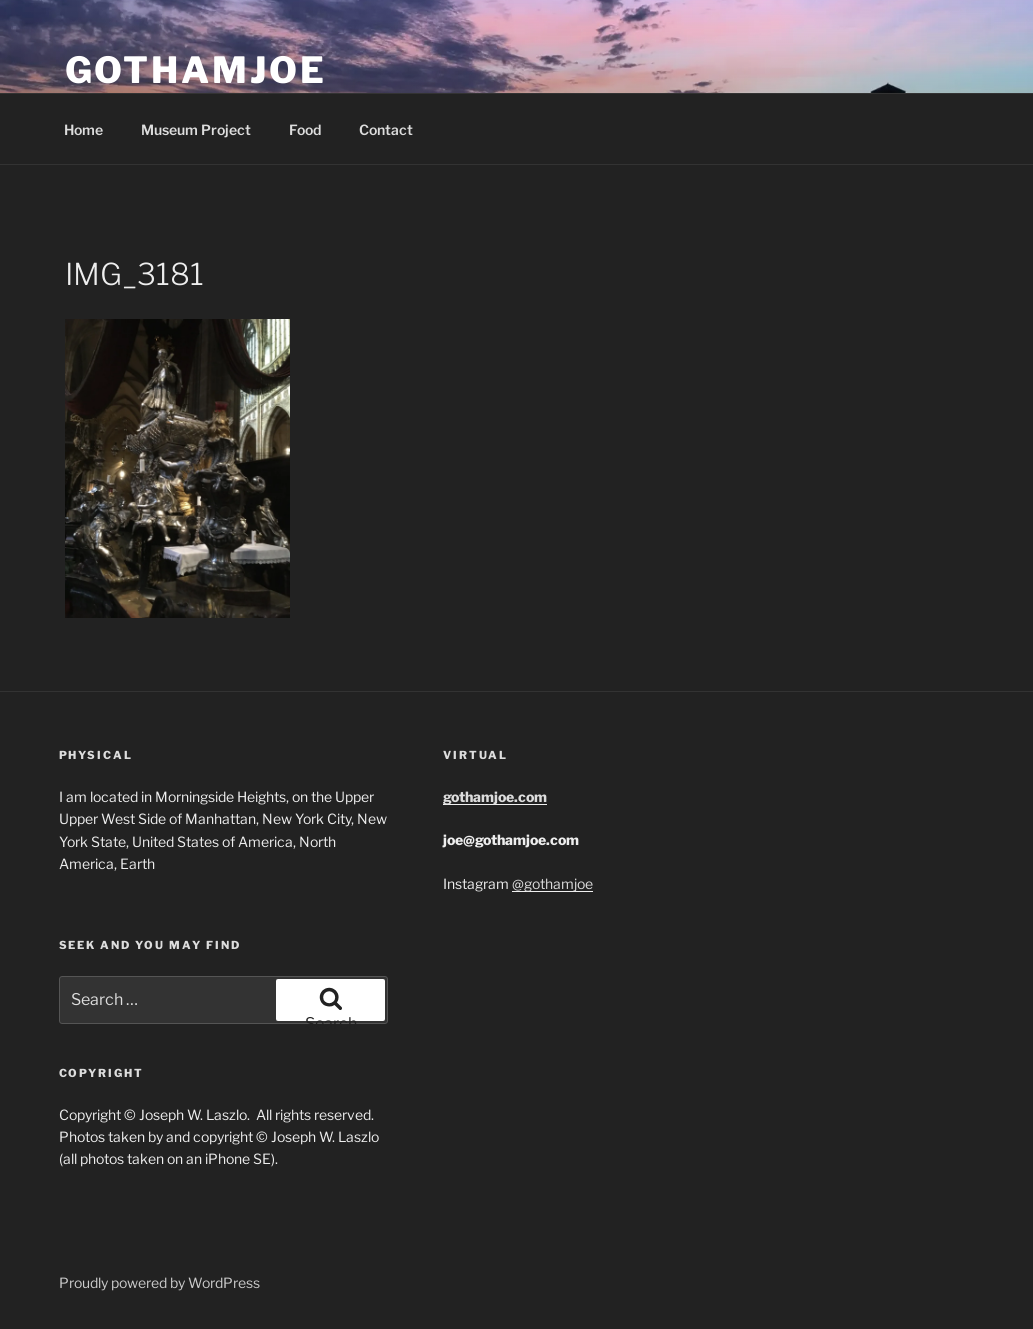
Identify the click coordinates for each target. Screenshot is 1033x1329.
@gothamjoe (552, 883)
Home (83, 129)
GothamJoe (196, 70)
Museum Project (196, 129)
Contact (386, 129)
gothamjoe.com (495, 796)
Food (305, 129)
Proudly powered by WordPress (159, 1282)
